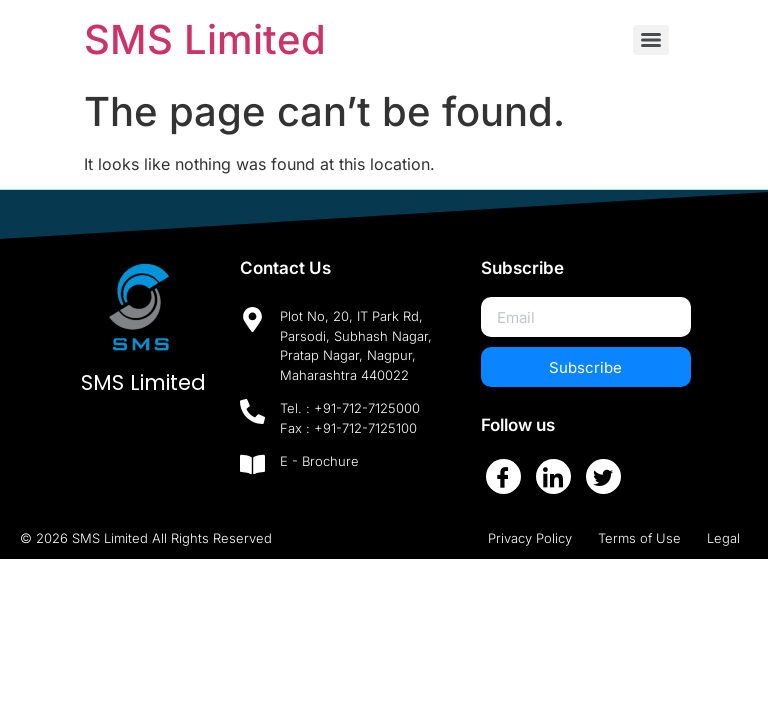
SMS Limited (205, 39)
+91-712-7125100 (365, 428)
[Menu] (651, 40)
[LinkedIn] (553, 476)
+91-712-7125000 (367, 408)
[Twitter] (603, 476)
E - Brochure (319, 461)
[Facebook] (503, 476)
